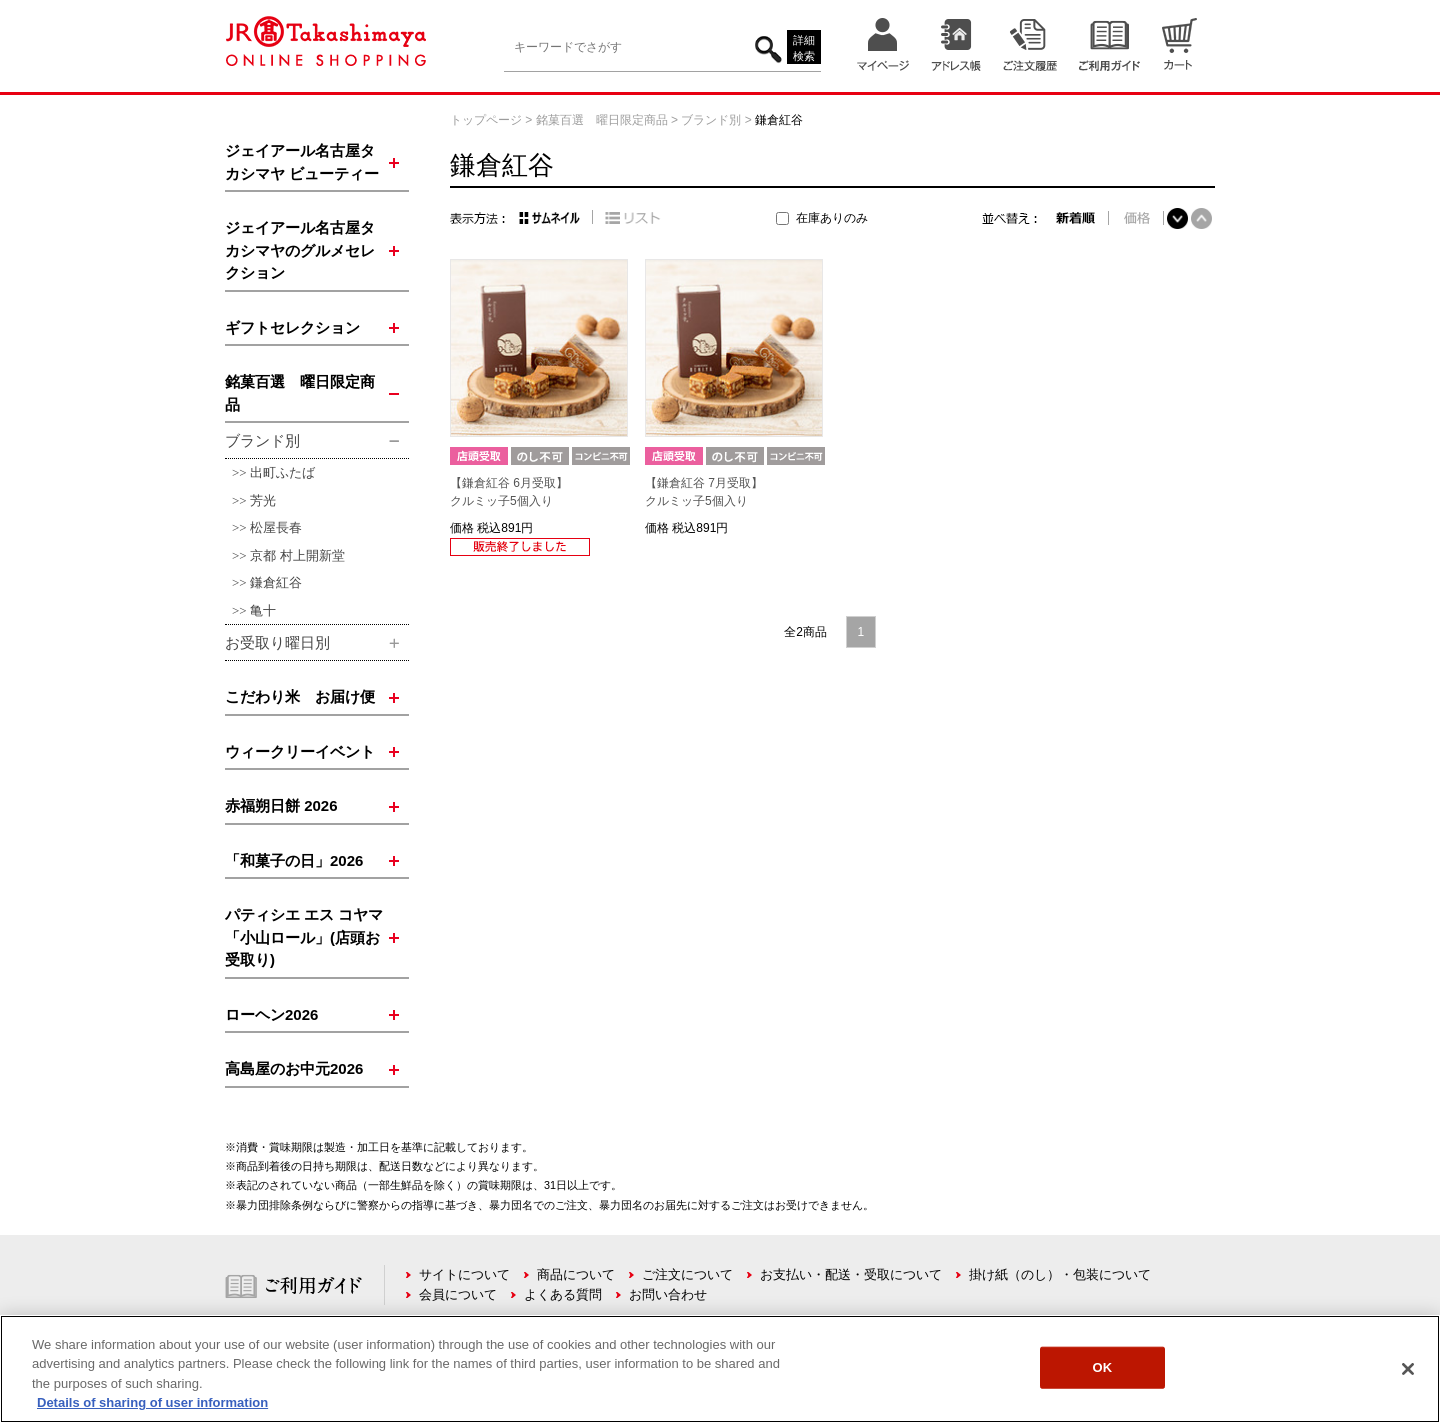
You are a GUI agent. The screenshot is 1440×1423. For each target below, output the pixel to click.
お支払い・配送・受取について (851, 1274)
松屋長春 (276, 527)
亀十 (263, 610)
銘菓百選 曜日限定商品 (602, 120)
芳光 (263, 500)
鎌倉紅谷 (276, 582)
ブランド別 (711, 120)
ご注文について (687, 1274)
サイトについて (464, 1274)
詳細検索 (804, 48)
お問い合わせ (668, 1294)
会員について (458, 1294)
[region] (720, 1369)
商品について (576, 1274)
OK (1102, 1367)
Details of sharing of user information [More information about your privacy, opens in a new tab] (152, 1402)
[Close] (1408, 1369)
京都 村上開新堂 (297, 555)
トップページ (486, 120)
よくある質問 (563, 1294)
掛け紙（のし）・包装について (1060, 1274)
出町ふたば (282, 472)
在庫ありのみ (832, 218)
